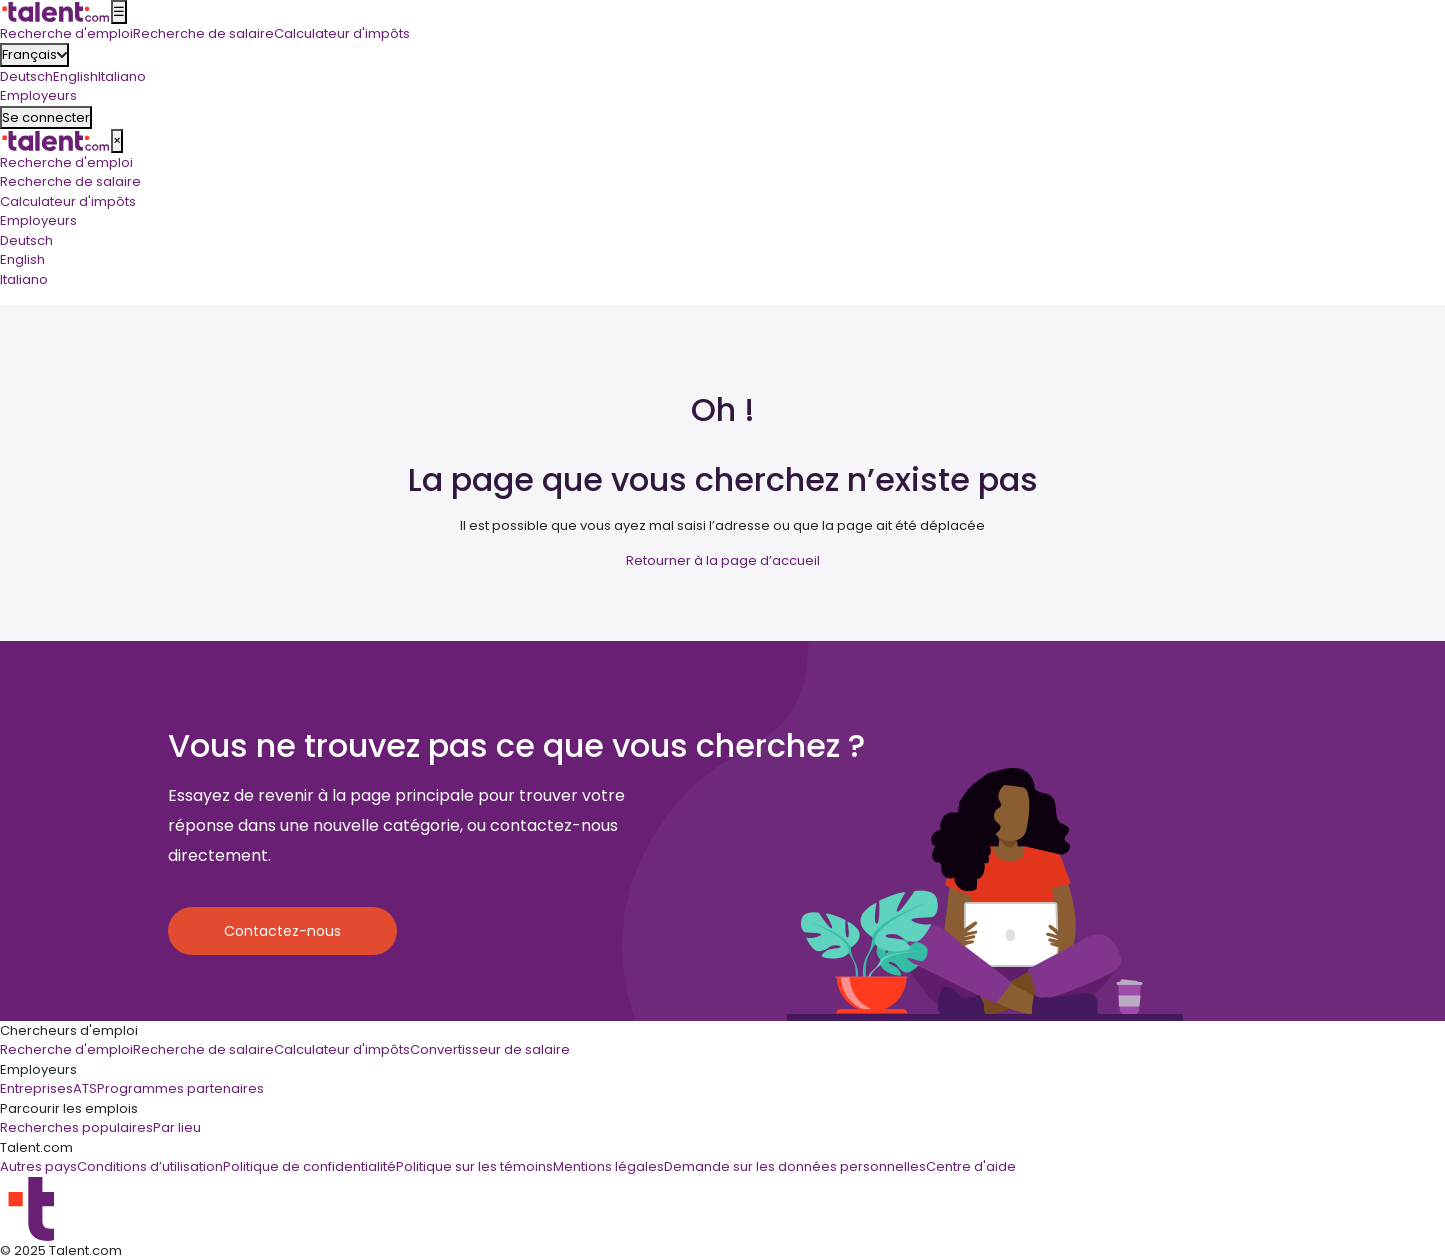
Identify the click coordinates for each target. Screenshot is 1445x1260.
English (75, 76)
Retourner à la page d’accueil (723, 560)
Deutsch (26, 76)
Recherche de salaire (70, 181)
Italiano (122, 76)
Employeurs (38, 220)
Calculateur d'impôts (68, 201)
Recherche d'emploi (66, 162)
